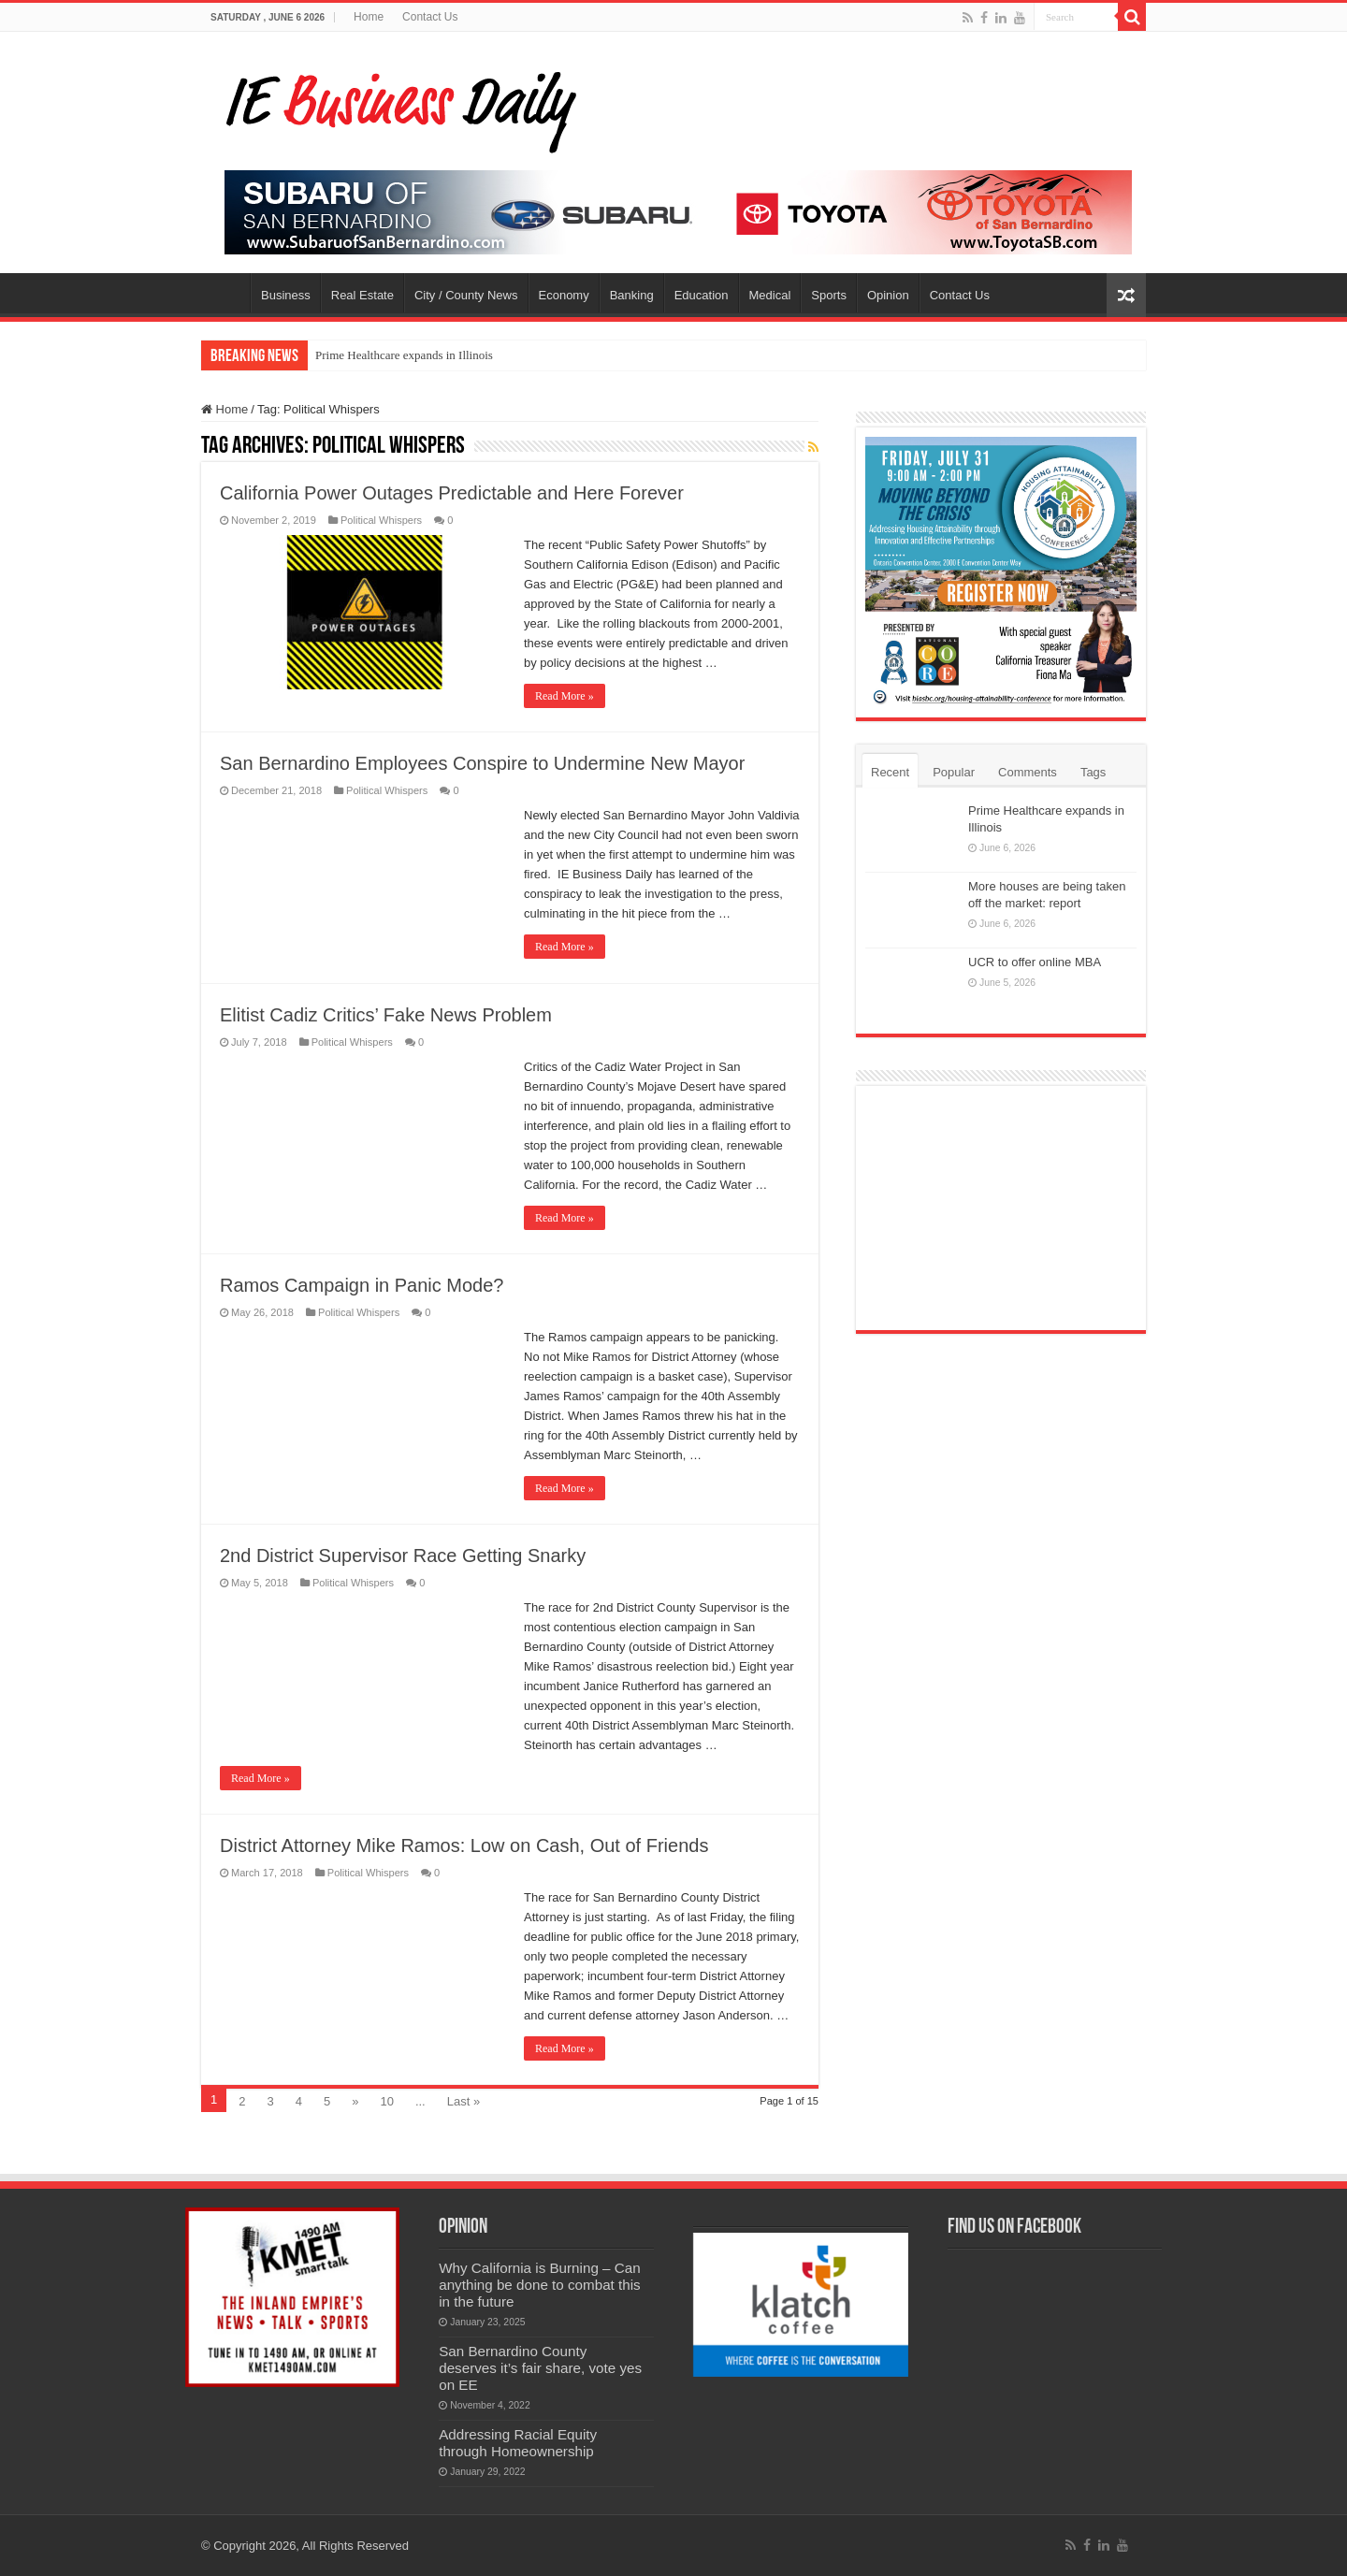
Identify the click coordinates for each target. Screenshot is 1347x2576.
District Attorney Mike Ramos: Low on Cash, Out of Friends (464, 1845)
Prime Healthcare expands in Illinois (404, 355)
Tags (1093, 772)
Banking (632, 295)
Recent (890, 772)
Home (369, 16)
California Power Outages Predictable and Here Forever (452, 493)
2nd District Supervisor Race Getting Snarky (403, 1555)
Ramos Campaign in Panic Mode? (362, 1285)
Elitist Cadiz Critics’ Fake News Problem (386, 1015)
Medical (770, 295)
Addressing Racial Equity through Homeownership (518, 2442)
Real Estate (362, 295)
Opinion (888, 295)
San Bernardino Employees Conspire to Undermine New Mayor (482, 763)
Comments (1027, 772)
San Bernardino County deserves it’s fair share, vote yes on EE (540, 2368)
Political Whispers (381, 520)
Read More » (564, 695)
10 (386, 2101)
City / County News (466, 295)
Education (701, 295)
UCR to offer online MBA (1034, 962)
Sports (829, 295)
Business (286, 295)
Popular (954, 772)
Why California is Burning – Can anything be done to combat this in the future (540, 2284)
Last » (463, 2101)
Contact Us (429, 16)
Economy (564, 295)
